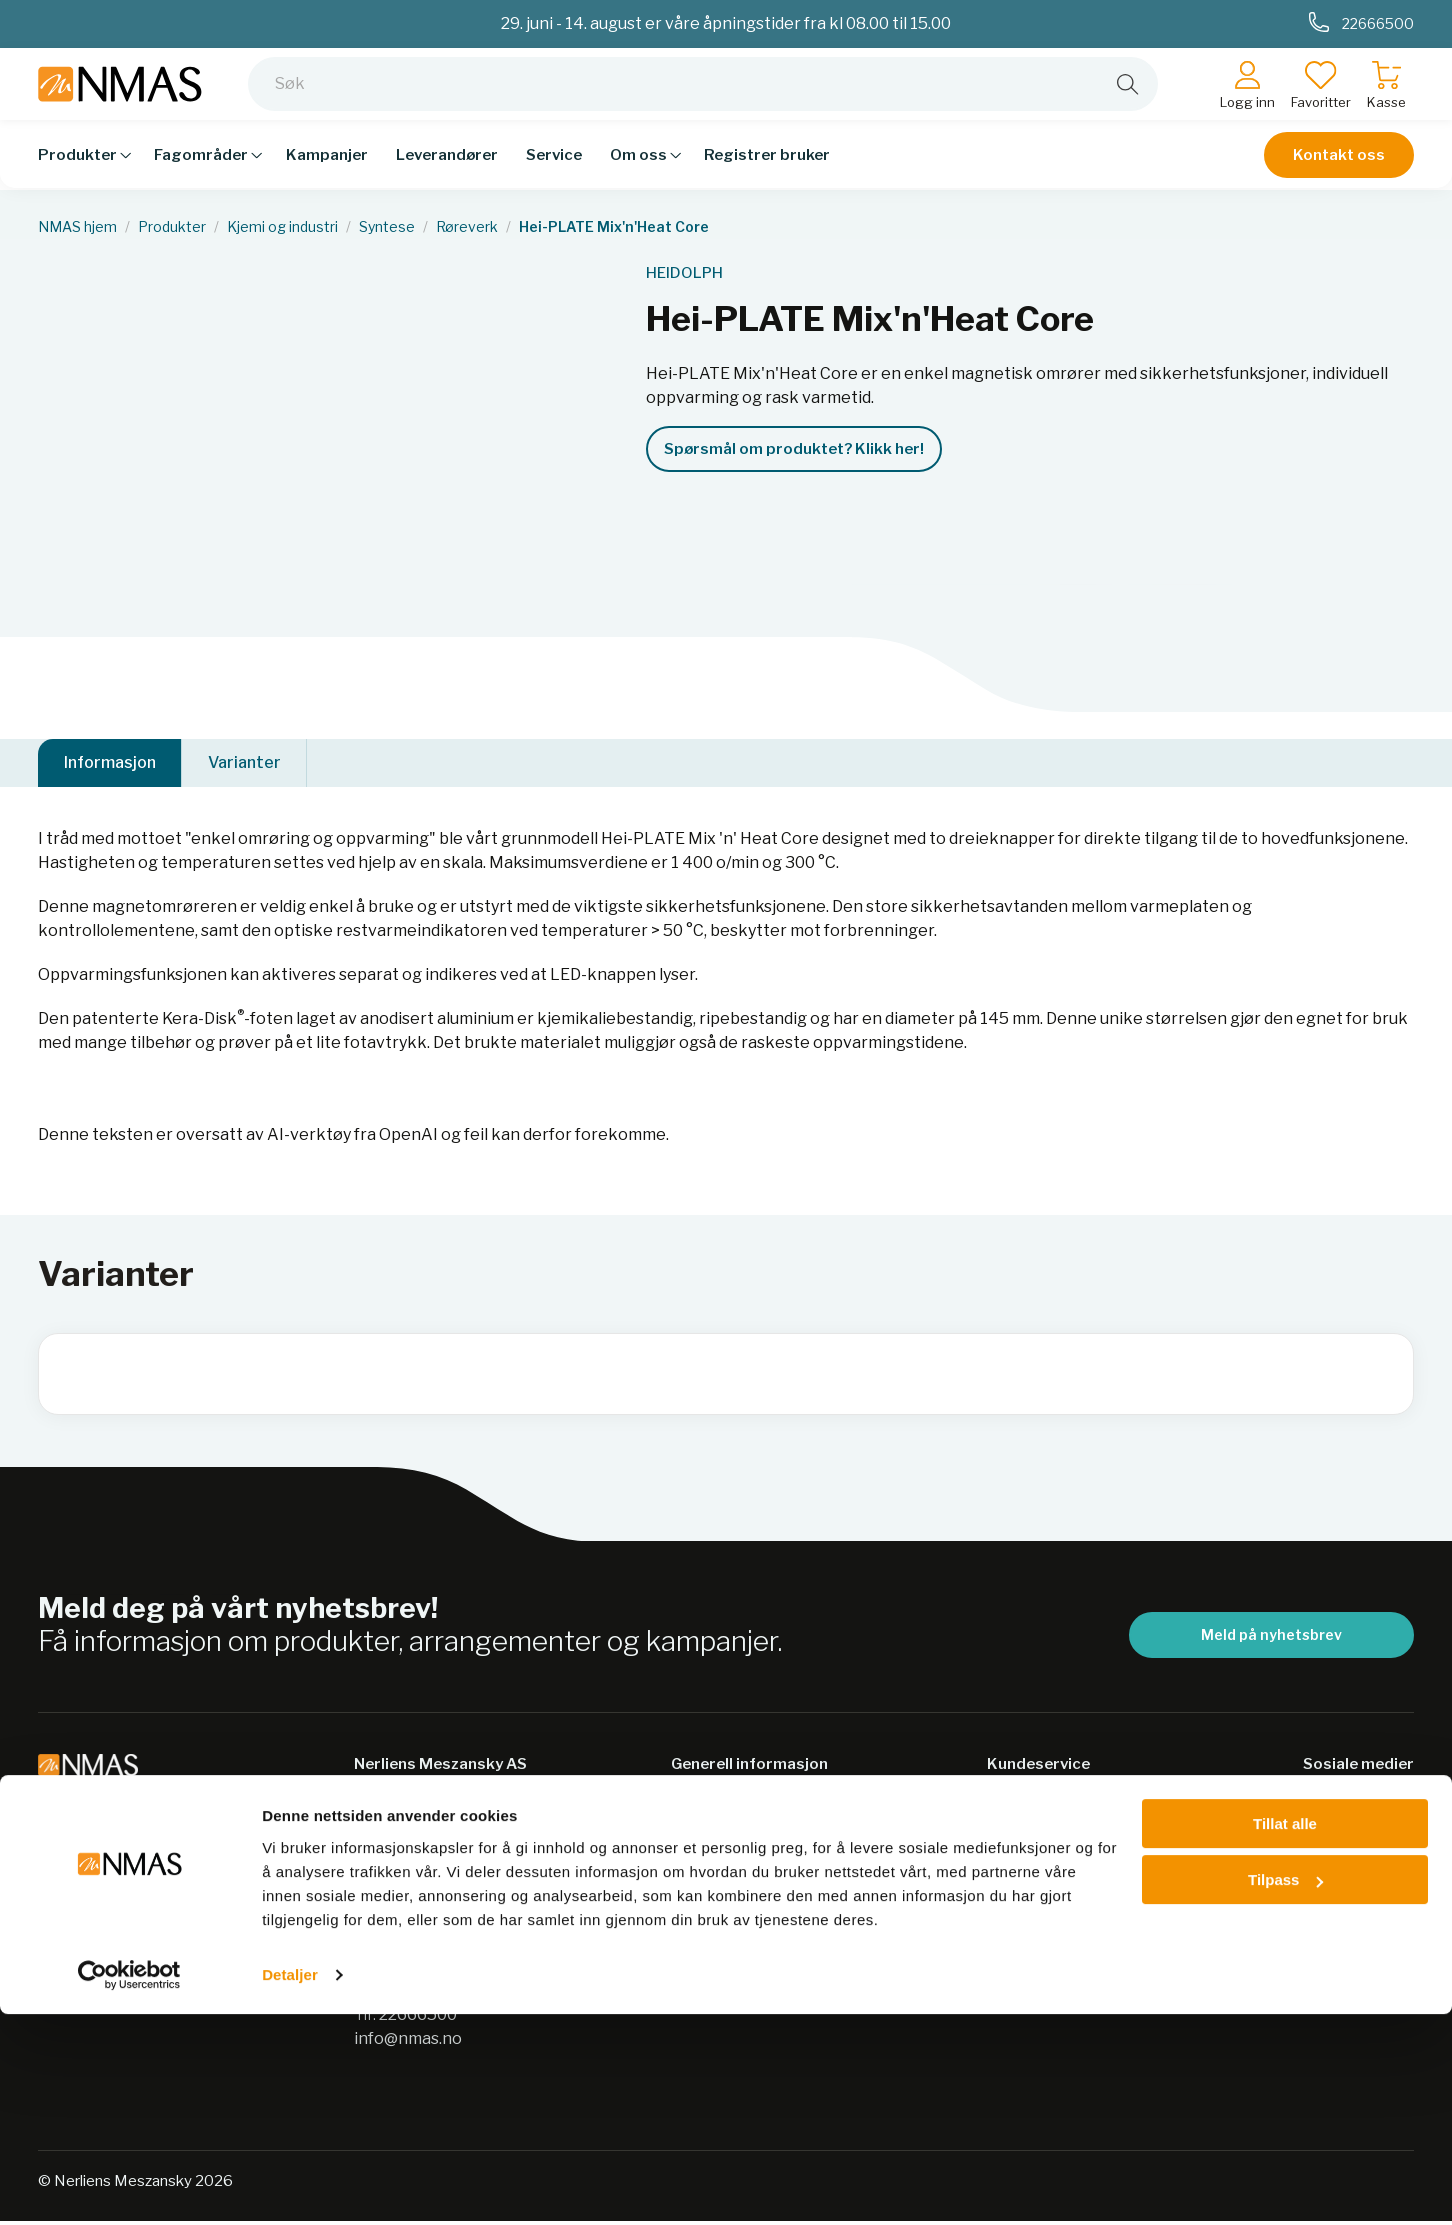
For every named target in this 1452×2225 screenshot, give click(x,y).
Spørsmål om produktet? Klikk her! (794, 449)
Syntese (387, 227)
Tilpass (1285, 2090)
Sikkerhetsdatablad (747, 1887)
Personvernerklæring (755, 1848)
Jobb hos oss (719, 1965)
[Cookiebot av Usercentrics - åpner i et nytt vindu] (129, 2186)
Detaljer (290, 2185)
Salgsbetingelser (1052, 1809)
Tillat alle (1285, 2034)
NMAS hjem (77, 227)
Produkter (172, 227)
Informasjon (110, 764)
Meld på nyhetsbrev (1271, 1638)
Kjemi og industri (282, 227)
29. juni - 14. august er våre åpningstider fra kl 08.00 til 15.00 (726, 23)
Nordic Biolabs (726, 1926)
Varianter (244, 764)
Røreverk (467, 227)
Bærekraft (712, 1809)
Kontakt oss (1339, 170)
